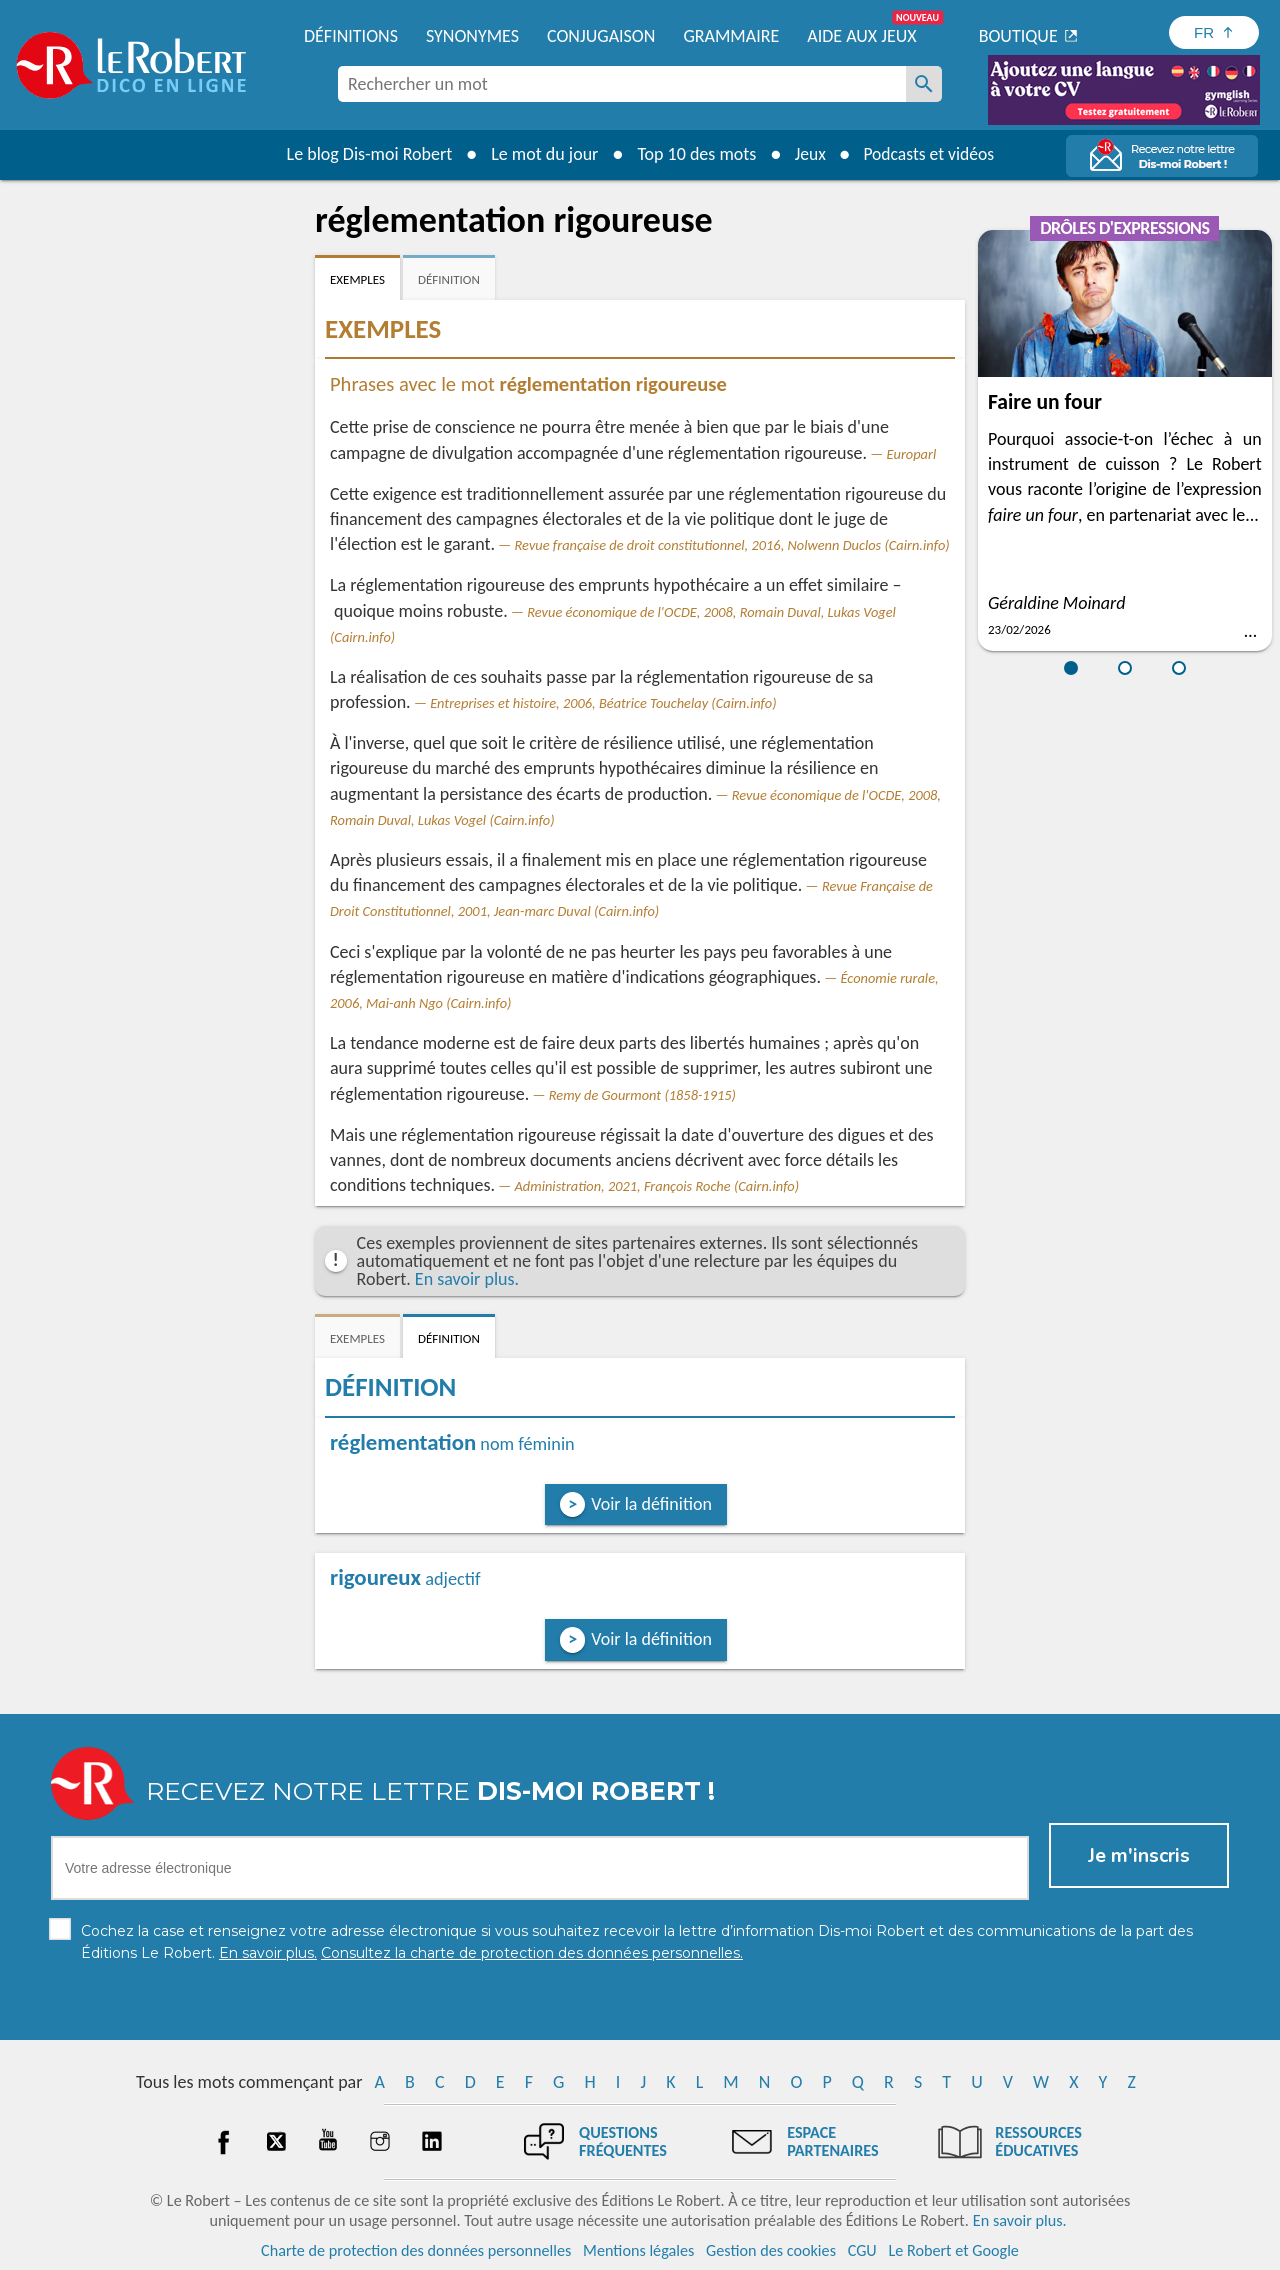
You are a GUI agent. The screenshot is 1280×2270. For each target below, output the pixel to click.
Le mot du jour (541, 154)
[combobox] (622, 84)
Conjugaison (601, 36)
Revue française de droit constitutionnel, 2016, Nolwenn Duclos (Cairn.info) (732, 545)
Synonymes (472, 36)
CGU (862, 2249)
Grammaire (731, 36)
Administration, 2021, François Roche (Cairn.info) (657, 1186)
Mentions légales (638, 2249)
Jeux (808, 154)
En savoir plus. (467, 1279)
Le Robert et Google (953, 2249)
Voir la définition (651, 1504)
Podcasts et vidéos (930, 154)
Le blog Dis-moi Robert (366, 154)
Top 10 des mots (693, 154)
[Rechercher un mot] (924, 84)
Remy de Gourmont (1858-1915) (642, 1095)
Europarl (912, 454)
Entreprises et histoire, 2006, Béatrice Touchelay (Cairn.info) (603, 703)
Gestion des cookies (771, 2249)
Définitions (351, 36)
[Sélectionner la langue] (1214, 32)
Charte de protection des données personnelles (416, 2249)
